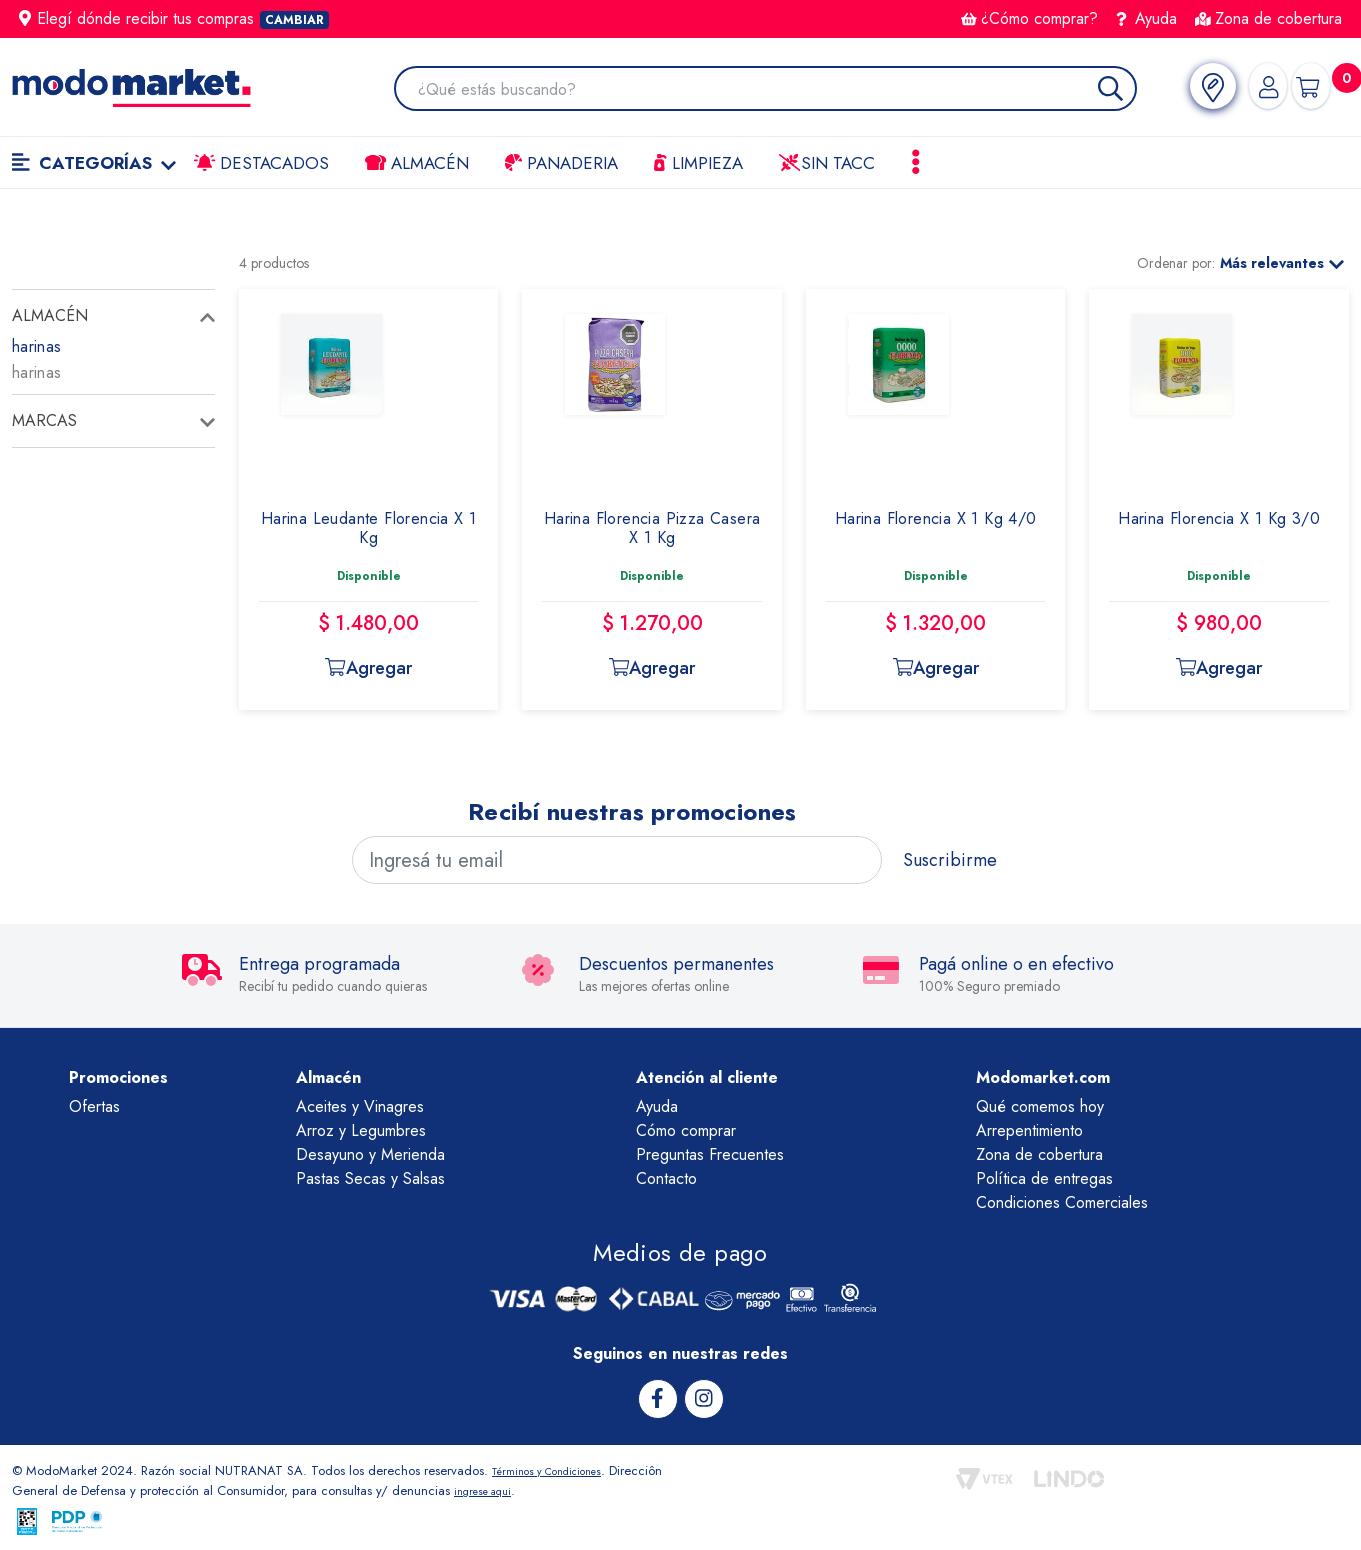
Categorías (94, 163)
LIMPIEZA (698, 163)
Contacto (666, 1178)
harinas (36, 346)
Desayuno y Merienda (370, 1154)
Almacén (417, 163)
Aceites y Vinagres (360, 1106)
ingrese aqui (546, 1488)
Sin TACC (827, 163)
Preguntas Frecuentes (710, 1154)
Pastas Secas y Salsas (370, 1178)
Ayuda (1147, 18)
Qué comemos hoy (1040, 1106)
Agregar (368, 668)
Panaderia (561, 163)
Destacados (261, 163)
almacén (50, 315)
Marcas (44, 420)
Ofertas (94, 1106)
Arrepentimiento (1029, 1130)
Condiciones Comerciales (1062, 1202)
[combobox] (767, 90)
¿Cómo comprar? (1029, 18)
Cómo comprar (686, 1130)
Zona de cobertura (1268, 18)
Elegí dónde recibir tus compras (174, 18)
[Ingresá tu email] (617, 860)
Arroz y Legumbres (361, 1130)
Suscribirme (950, 860)
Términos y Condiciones (560, 1468)
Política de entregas (1044, 1178)
